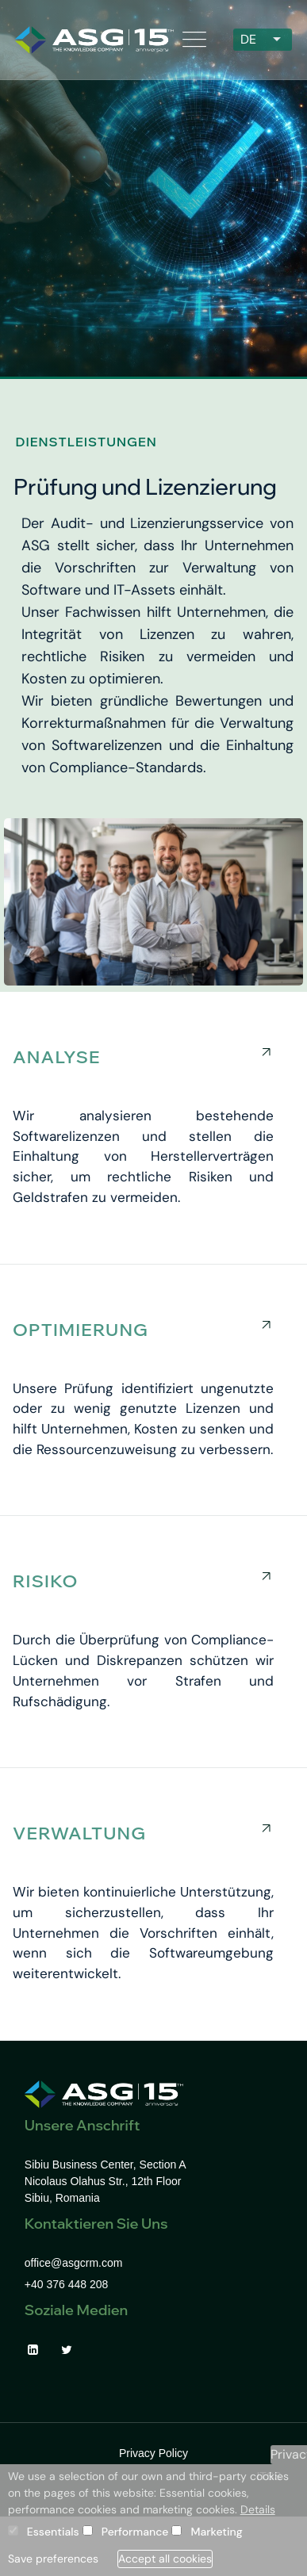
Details (257, 2509)
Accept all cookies (165, 2558)
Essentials (53, 2531)
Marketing (216, 2531)
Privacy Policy (153, 2453)
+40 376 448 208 (67, 2284)
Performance (135, 2531)
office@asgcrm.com (74, 2262)
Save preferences (53, 2558)
